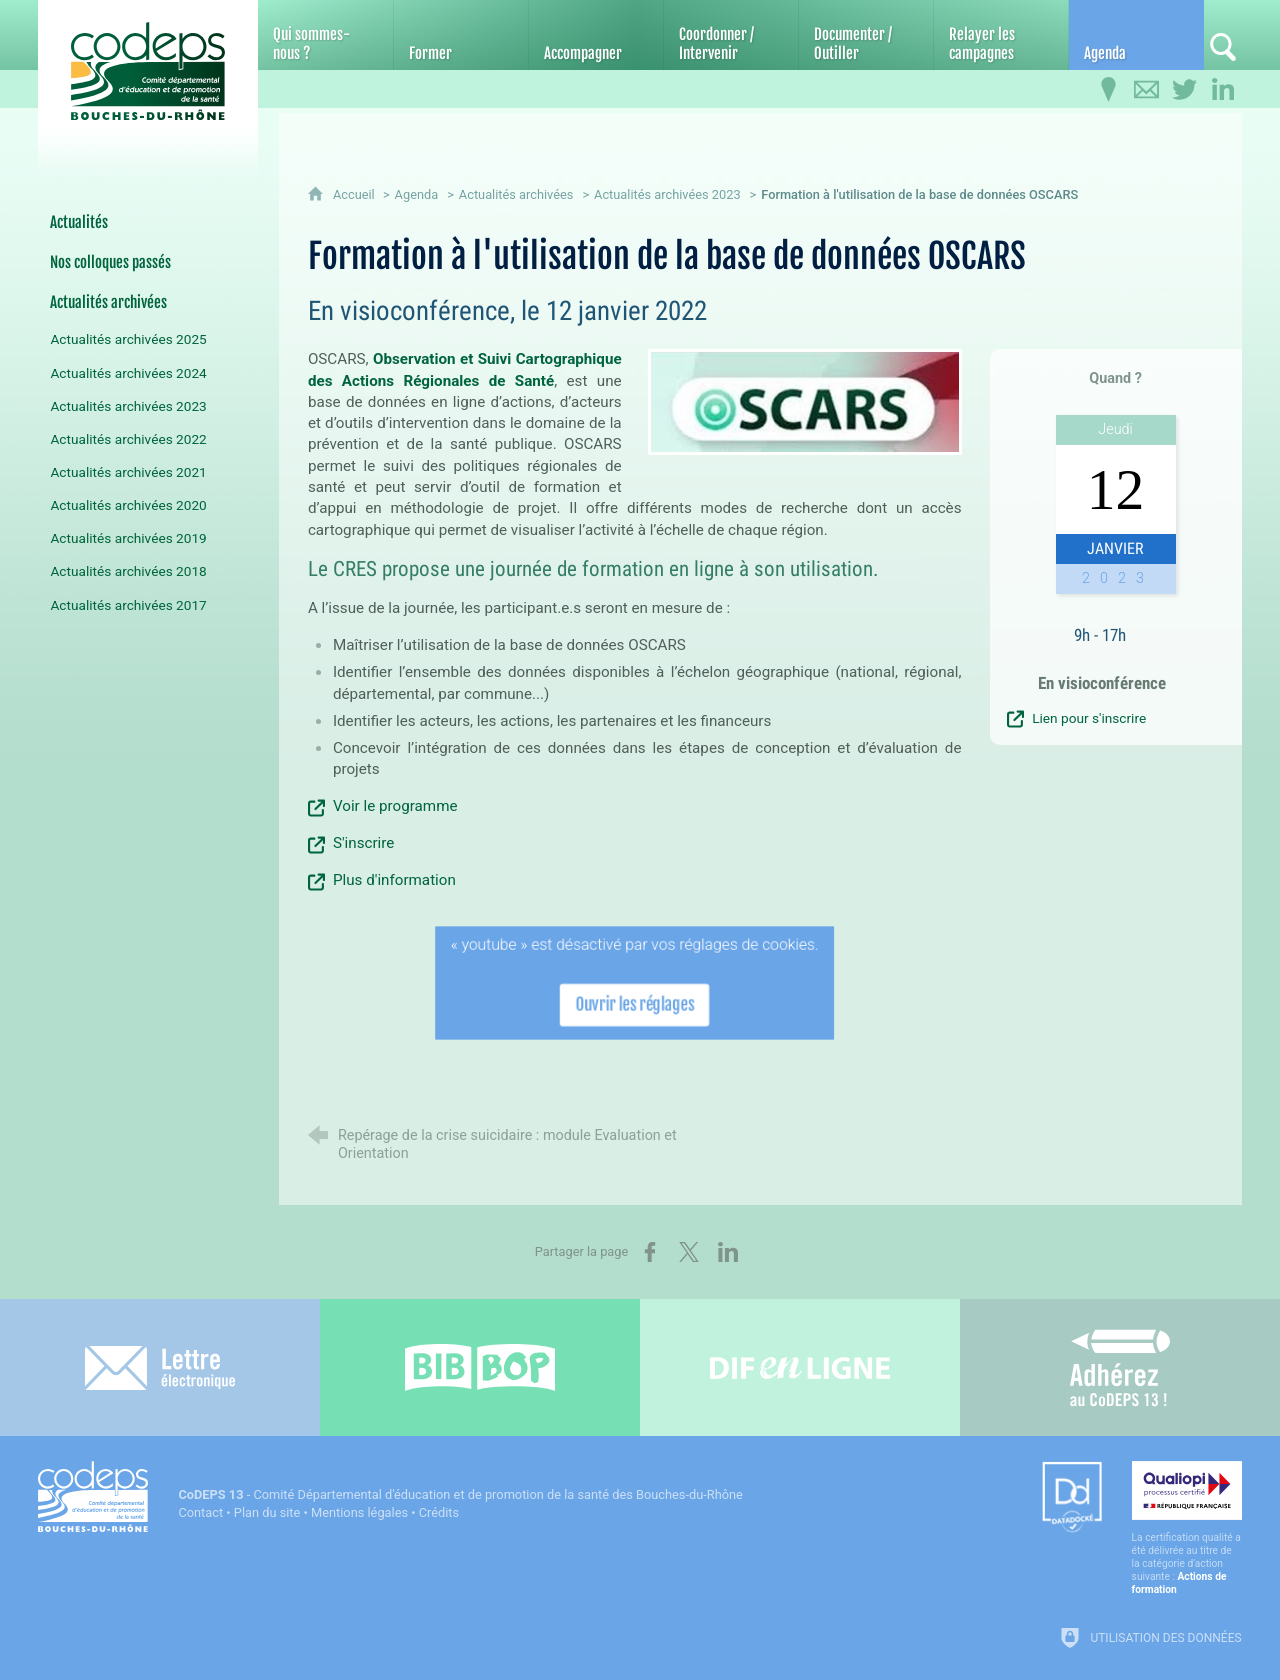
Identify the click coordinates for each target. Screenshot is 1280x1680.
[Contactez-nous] (1147, 90)
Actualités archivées (516, 194)
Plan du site (267, 1512)
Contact (200, 1512)
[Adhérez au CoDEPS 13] (1120, 1367)
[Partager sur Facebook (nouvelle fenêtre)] (650, 1252)
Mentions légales (359, 1512)
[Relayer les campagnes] (1001, 35)
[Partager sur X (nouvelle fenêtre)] (689, 1252)
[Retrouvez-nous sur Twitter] (1185, 90)
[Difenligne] (800, 1367)
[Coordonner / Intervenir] (731, 35)
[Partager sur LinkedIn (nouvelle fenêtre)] (728, 1252)
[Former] (461, 35)
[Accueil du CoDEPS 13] (148, 71)
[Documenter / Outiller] (866, 35)
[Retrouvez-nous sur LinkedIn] (1223, 90)
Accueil (355, 194)
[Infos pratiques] (1109, 90)
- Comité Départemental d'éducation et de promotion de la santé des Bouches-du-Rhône (460, 1494)
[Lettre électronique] (160, 1367)
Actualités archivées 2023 (667, 194)
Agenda (417, 194)
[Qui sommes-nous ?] (325, 35)
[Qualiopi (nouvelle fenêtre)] (1187, 1528)
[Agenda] (1136, 35)
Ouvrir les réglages (635, 1002)
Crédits (439, 1512)
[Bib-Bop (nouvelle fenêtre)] (480, 1367)
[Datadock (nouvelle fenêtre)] (1072, 1498)
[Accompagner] (596, 35)
